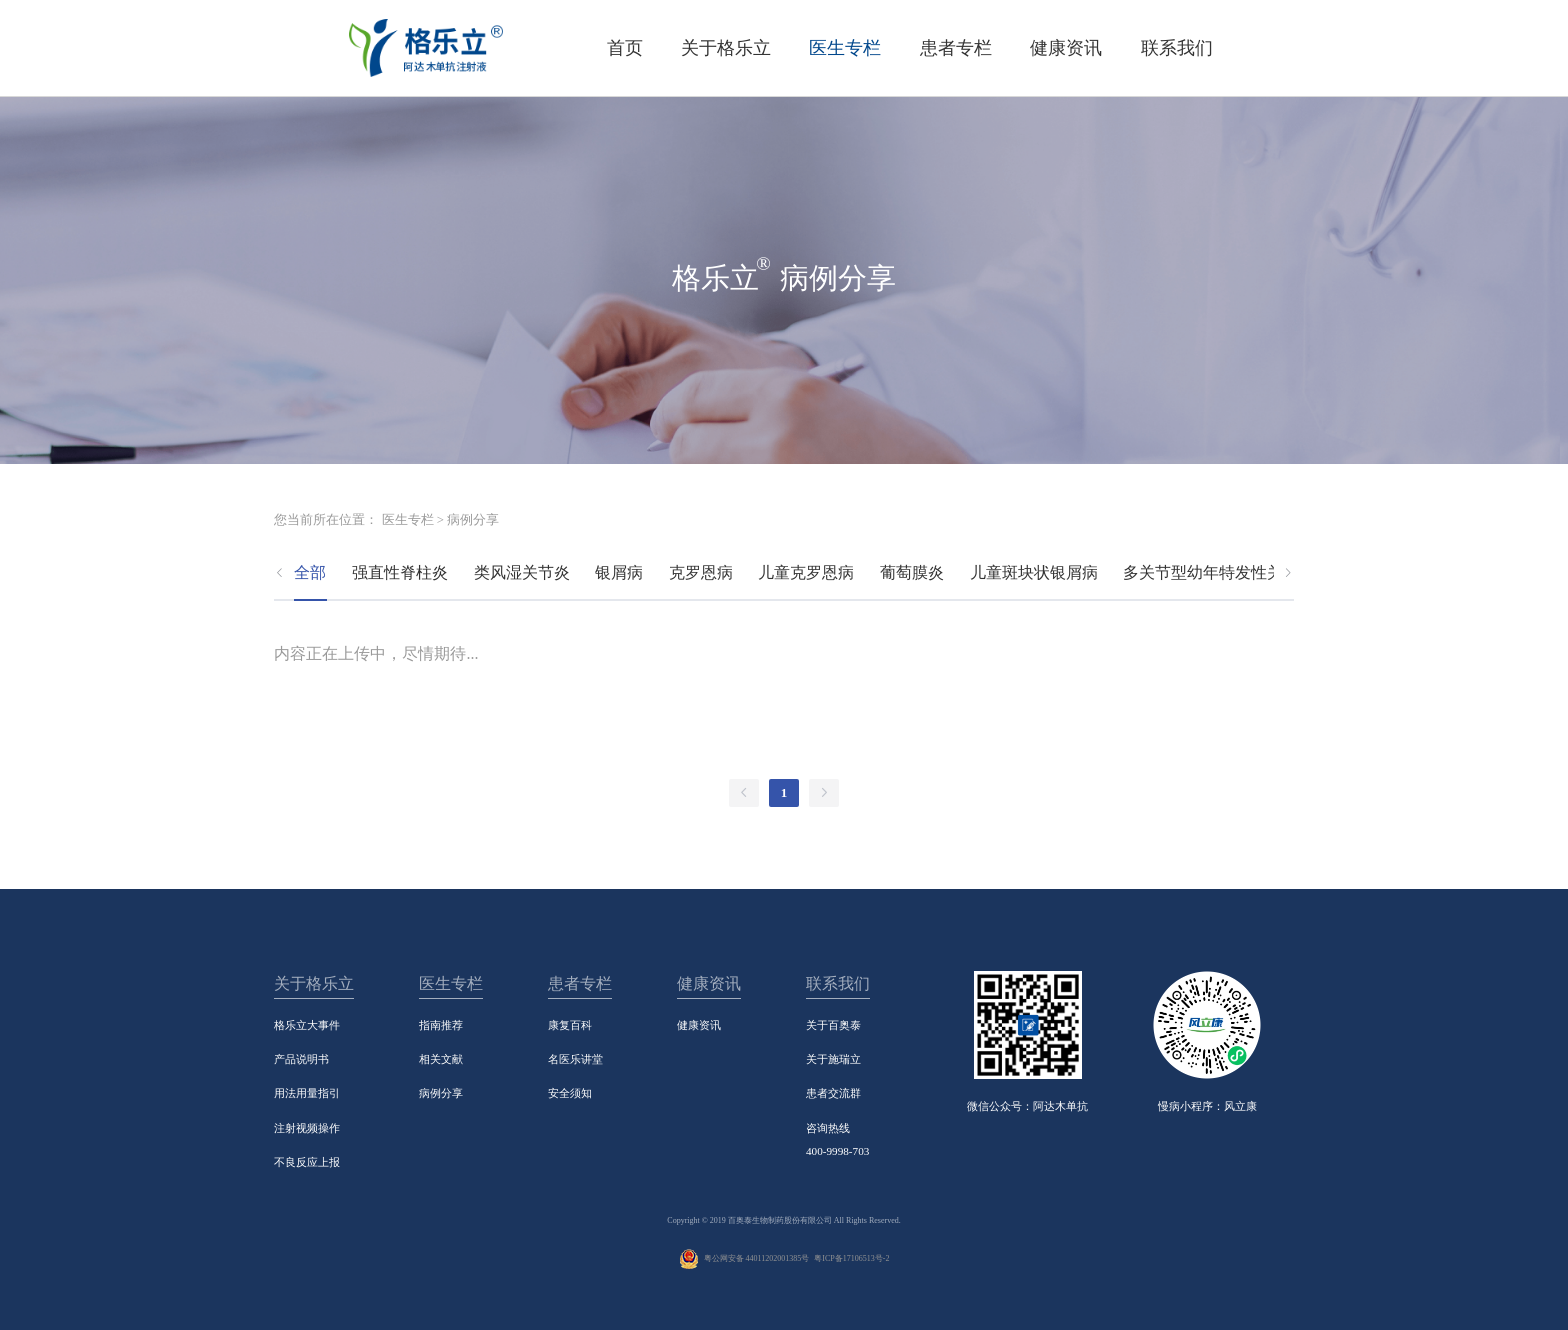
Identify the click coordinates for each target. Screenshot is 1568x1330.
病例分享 (441, 1093)
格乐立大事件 (307, 1025)
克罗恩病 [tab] (701, 572)
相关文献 (441, 1059)
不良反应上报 (307, 1162)
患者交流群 (833, 1093)
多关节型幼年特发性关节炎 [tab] (1219, 572)
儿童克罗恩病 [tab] (806, 572)
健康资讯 (699, 1025)
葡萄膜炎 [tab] (912, 572)
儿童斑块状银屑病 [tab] (1034, 572)
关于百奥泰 (833, 1025)
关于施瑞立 (833, 1059)
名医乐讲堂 (575, 1059)
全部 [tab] (310, 572)
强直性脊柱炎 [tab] (400, 572)
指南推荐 (441, 1025)
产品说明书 (301, 1059)
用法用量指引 (307, 1093)
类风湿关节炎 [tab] (522, 572)
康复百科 (570, 1025)
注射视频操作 (307, 1128)
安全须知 (570, 1093)
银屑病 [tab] (619, 572)
